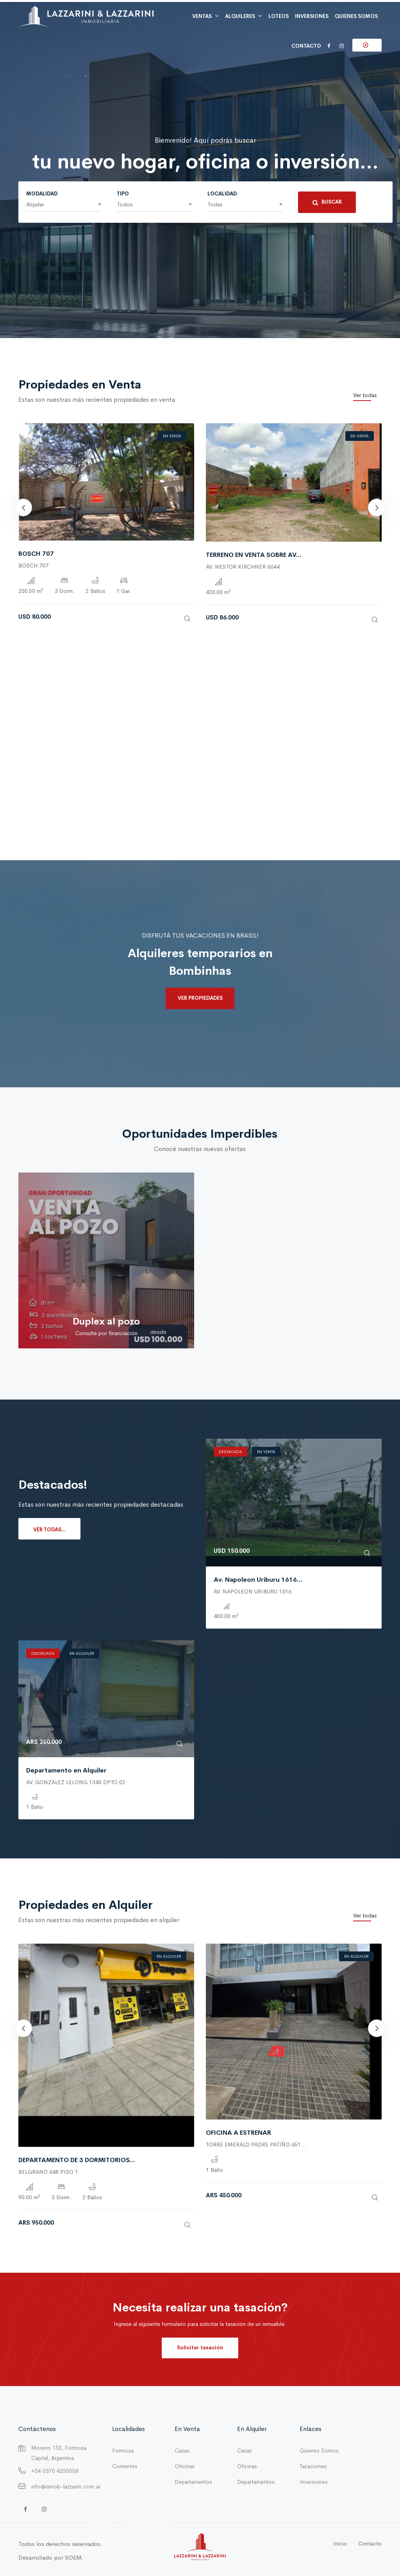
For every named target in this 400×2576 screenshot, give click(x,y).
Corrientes (125, 2466)
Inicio (340, 2543)
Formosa (123, 2450)
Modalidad (41, 193)
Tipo (123, 193)
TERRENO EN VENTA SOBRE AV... (254, 555)
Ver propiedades (200, 998)
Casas (182, 2450)
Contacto (306, 46)
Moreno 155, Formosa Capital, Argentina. (58, 2452)
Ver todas (365, 395)
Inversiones (314, 2481)
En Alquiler (82, 1653)
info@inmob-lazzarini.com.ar (65, 2486)
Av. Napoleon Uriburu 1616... (258, 1579)
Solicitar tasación (200, 2347)
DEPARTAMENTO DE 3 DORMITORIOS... (76, 2160)
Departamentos (193, 2481)
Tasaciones (313, 2466)
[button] (63, 205)
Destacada (230, 1451)
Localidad (222, 193)
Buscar (327, 202)
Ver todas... (49, 1529)
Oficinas (185, 2466)
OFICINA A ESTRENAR (238, 2132)
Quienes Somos (319, 2450)
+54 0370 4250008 (55, 2470)
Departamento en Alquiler (66, 1770)
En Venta (172, 436)
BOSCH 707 (36, 554)
